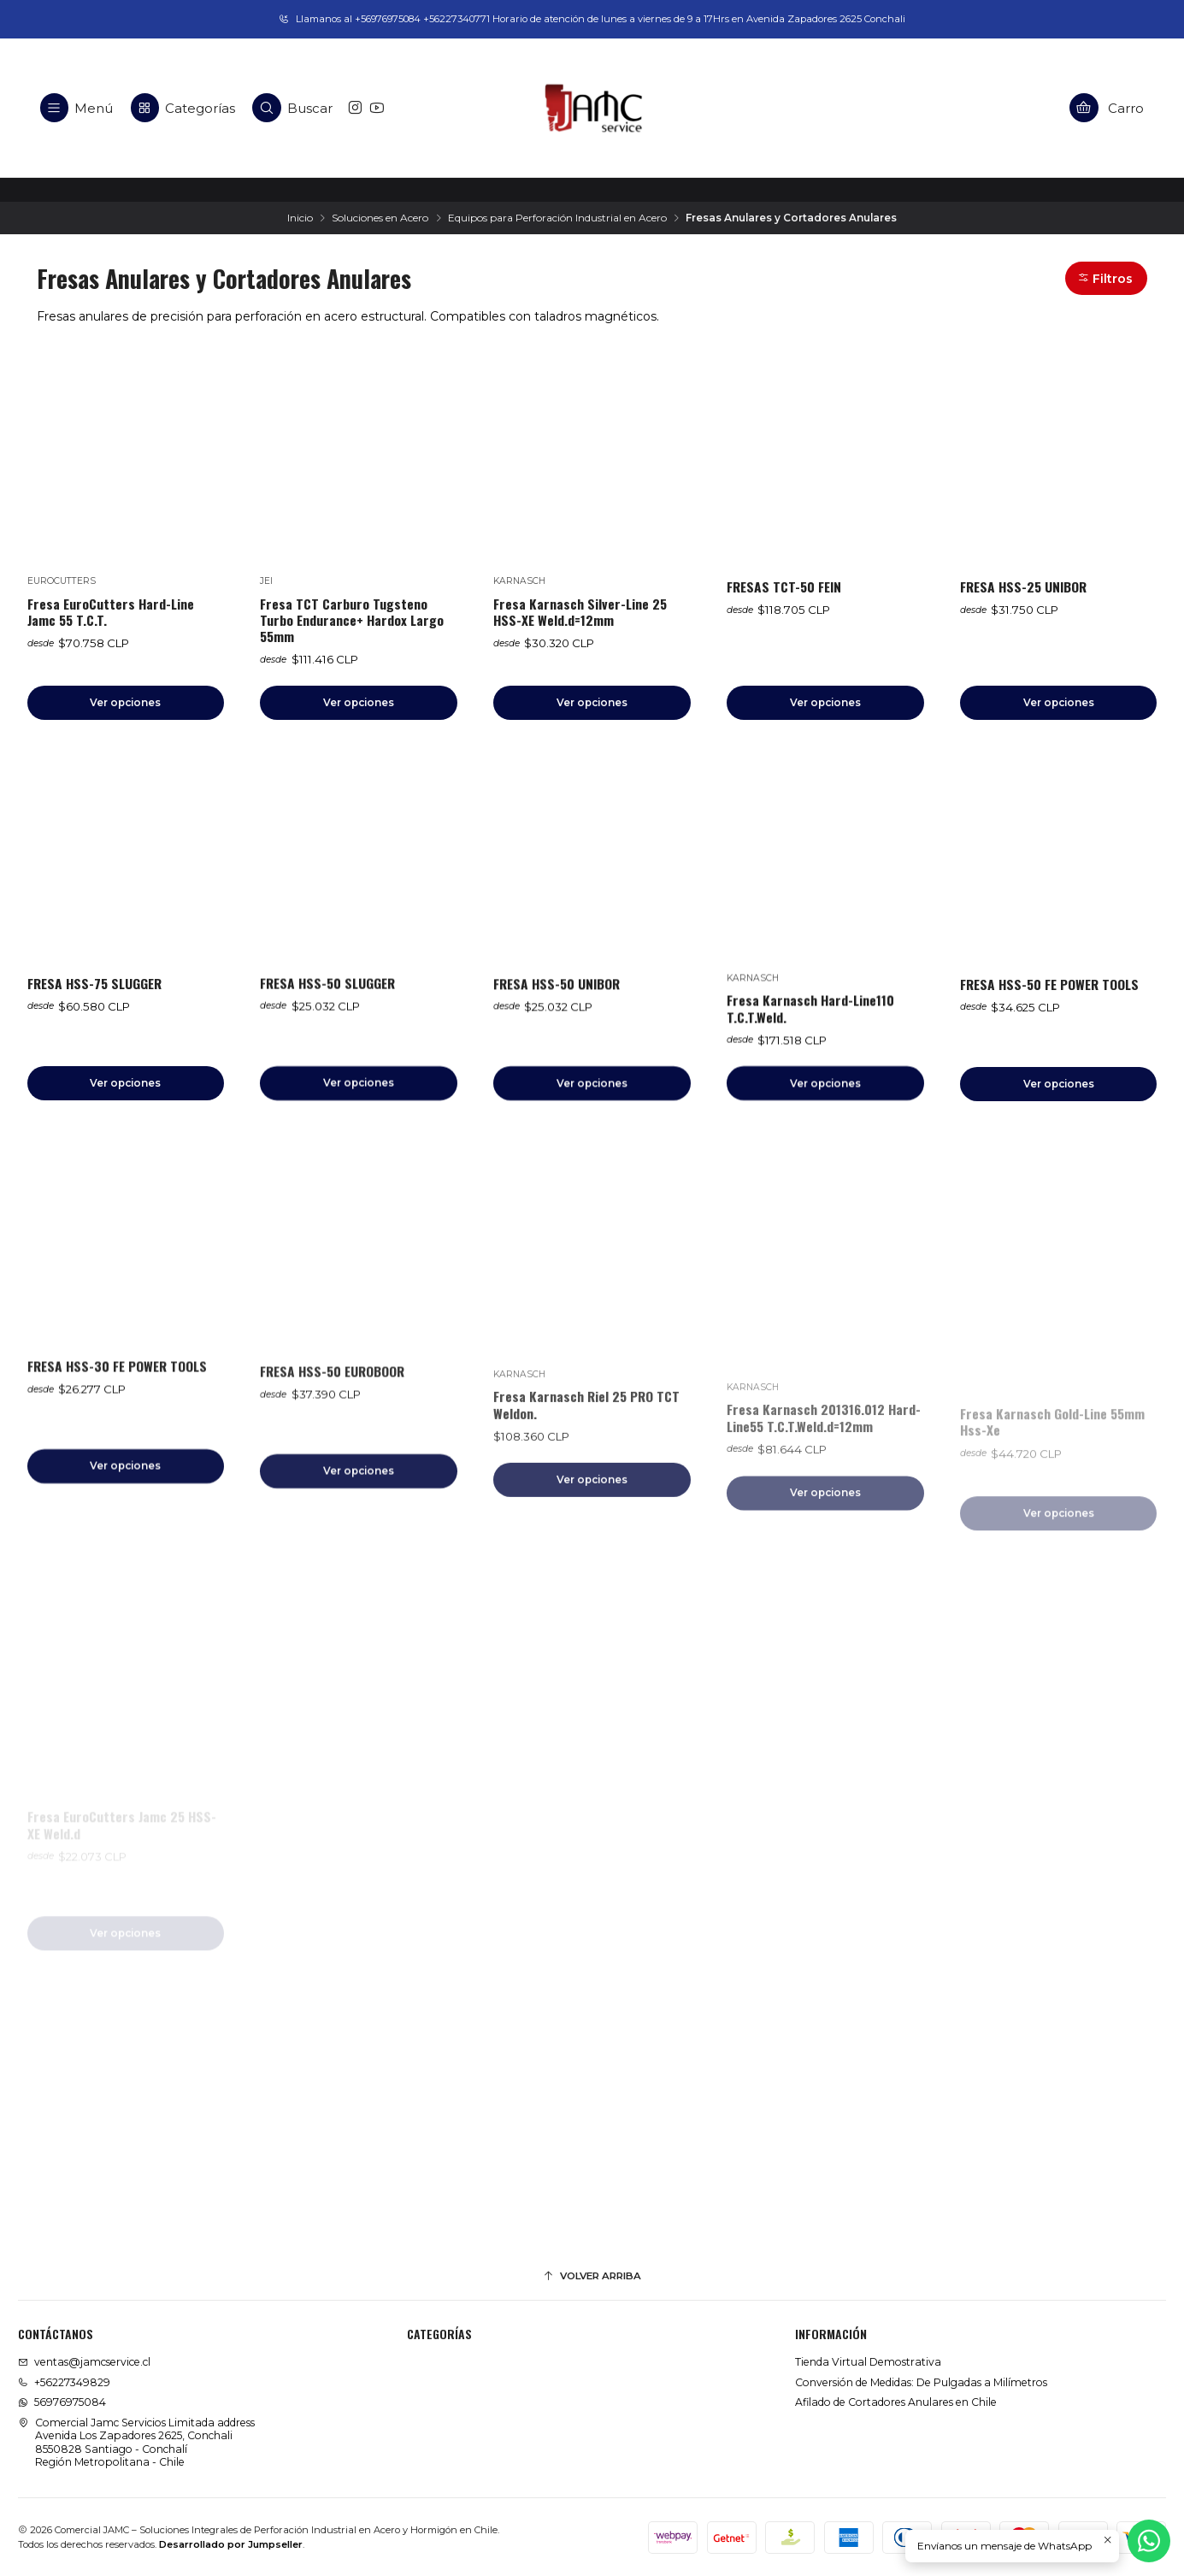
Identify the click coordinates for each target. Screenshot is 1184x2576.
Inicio (300, 218)
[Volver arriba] (592, 2277)
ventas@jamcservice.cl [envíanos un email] (84, 2361)
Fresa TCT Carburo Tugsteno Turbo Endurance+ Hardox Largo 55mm (352, 620)
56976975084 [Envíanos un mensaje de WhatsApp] (62, 2402)
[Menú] (76, 108)
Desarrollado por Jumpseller (231, 2544)
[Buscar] (293, 108)
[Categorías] (183, 108)
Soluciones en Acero (380, 218)
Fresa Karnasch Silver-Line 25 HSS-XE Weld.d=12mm (580, 612)
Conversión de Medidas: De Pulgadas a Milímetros (921, 2382)
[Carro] (1106, 108)
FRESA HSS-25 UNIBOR (1023, 587)
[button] (1106, 278)
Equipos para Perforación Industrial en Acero (557, 218)
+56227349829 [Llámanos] (64, 2382)
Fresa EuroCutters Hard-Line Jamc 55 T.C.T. (110, 612)
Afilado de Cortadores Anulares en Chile (896, 2402)
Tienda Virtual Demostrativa (868, 2361)
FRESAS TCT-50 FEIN (784, 587)
